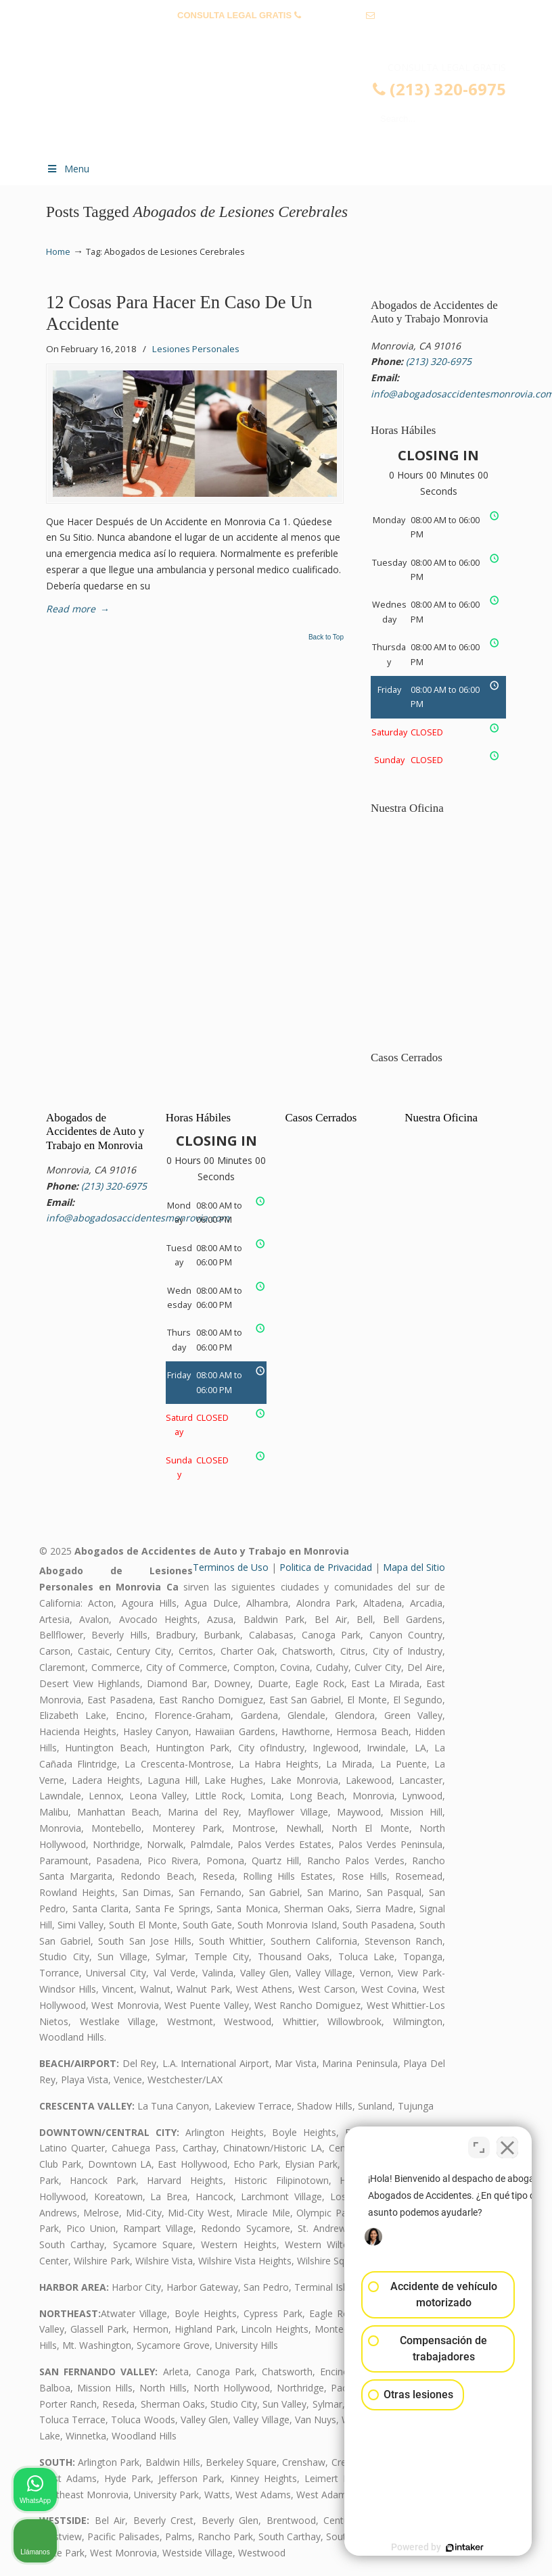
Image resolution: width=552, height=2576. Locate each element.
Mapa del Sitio (414, 1567)
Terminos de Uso (231, 1567)
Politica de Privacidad (325, 1567)
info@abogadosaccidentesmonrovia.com (276, 36)
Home (58, 252)
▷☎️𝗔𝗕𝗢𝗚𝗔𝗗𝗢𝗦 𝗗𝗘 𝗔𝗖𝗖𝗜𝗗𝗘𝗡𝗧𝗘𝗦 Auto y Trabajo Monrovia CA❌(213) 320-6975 (289, 105)
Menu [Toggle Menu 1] (67, 168)
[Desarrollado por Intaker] (437, 2548)
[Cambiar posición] (479, 2144)
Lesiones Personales (195, 349)
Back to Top (326, 637)
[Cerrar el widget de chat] (507, 2144)
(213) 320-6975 (333, 15)
